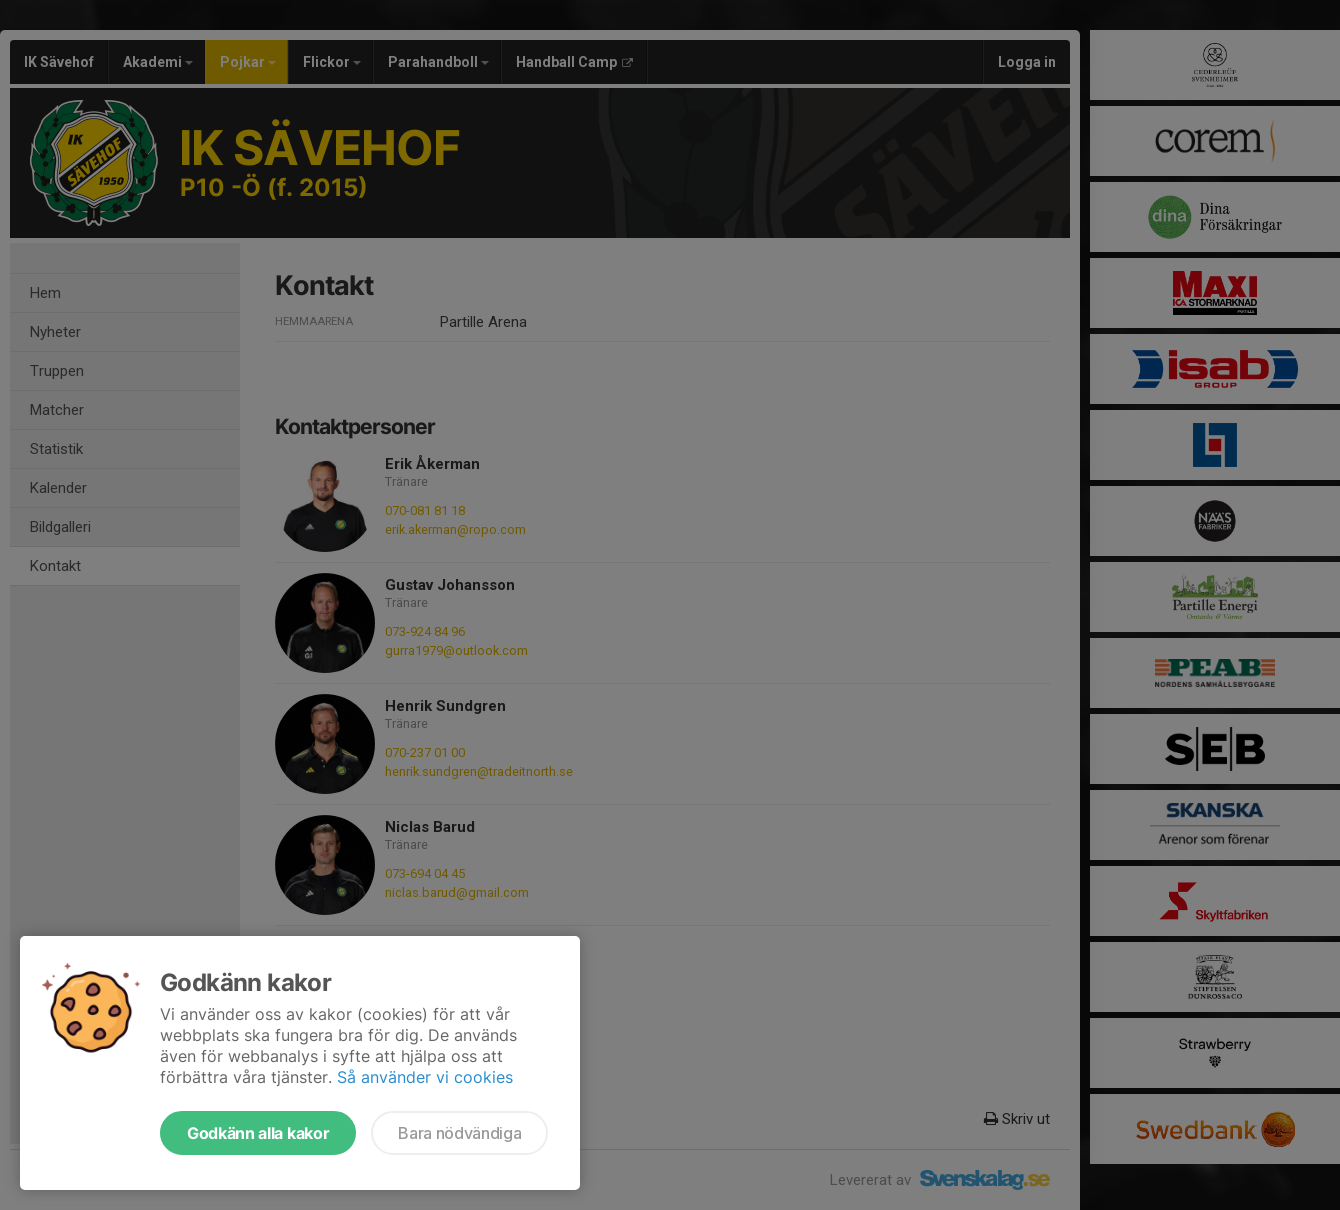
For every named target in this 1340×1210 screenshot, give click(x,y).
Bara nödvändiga (459, 1133)
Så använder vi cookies (425, 1077)
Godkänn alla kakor (258, 1133)
